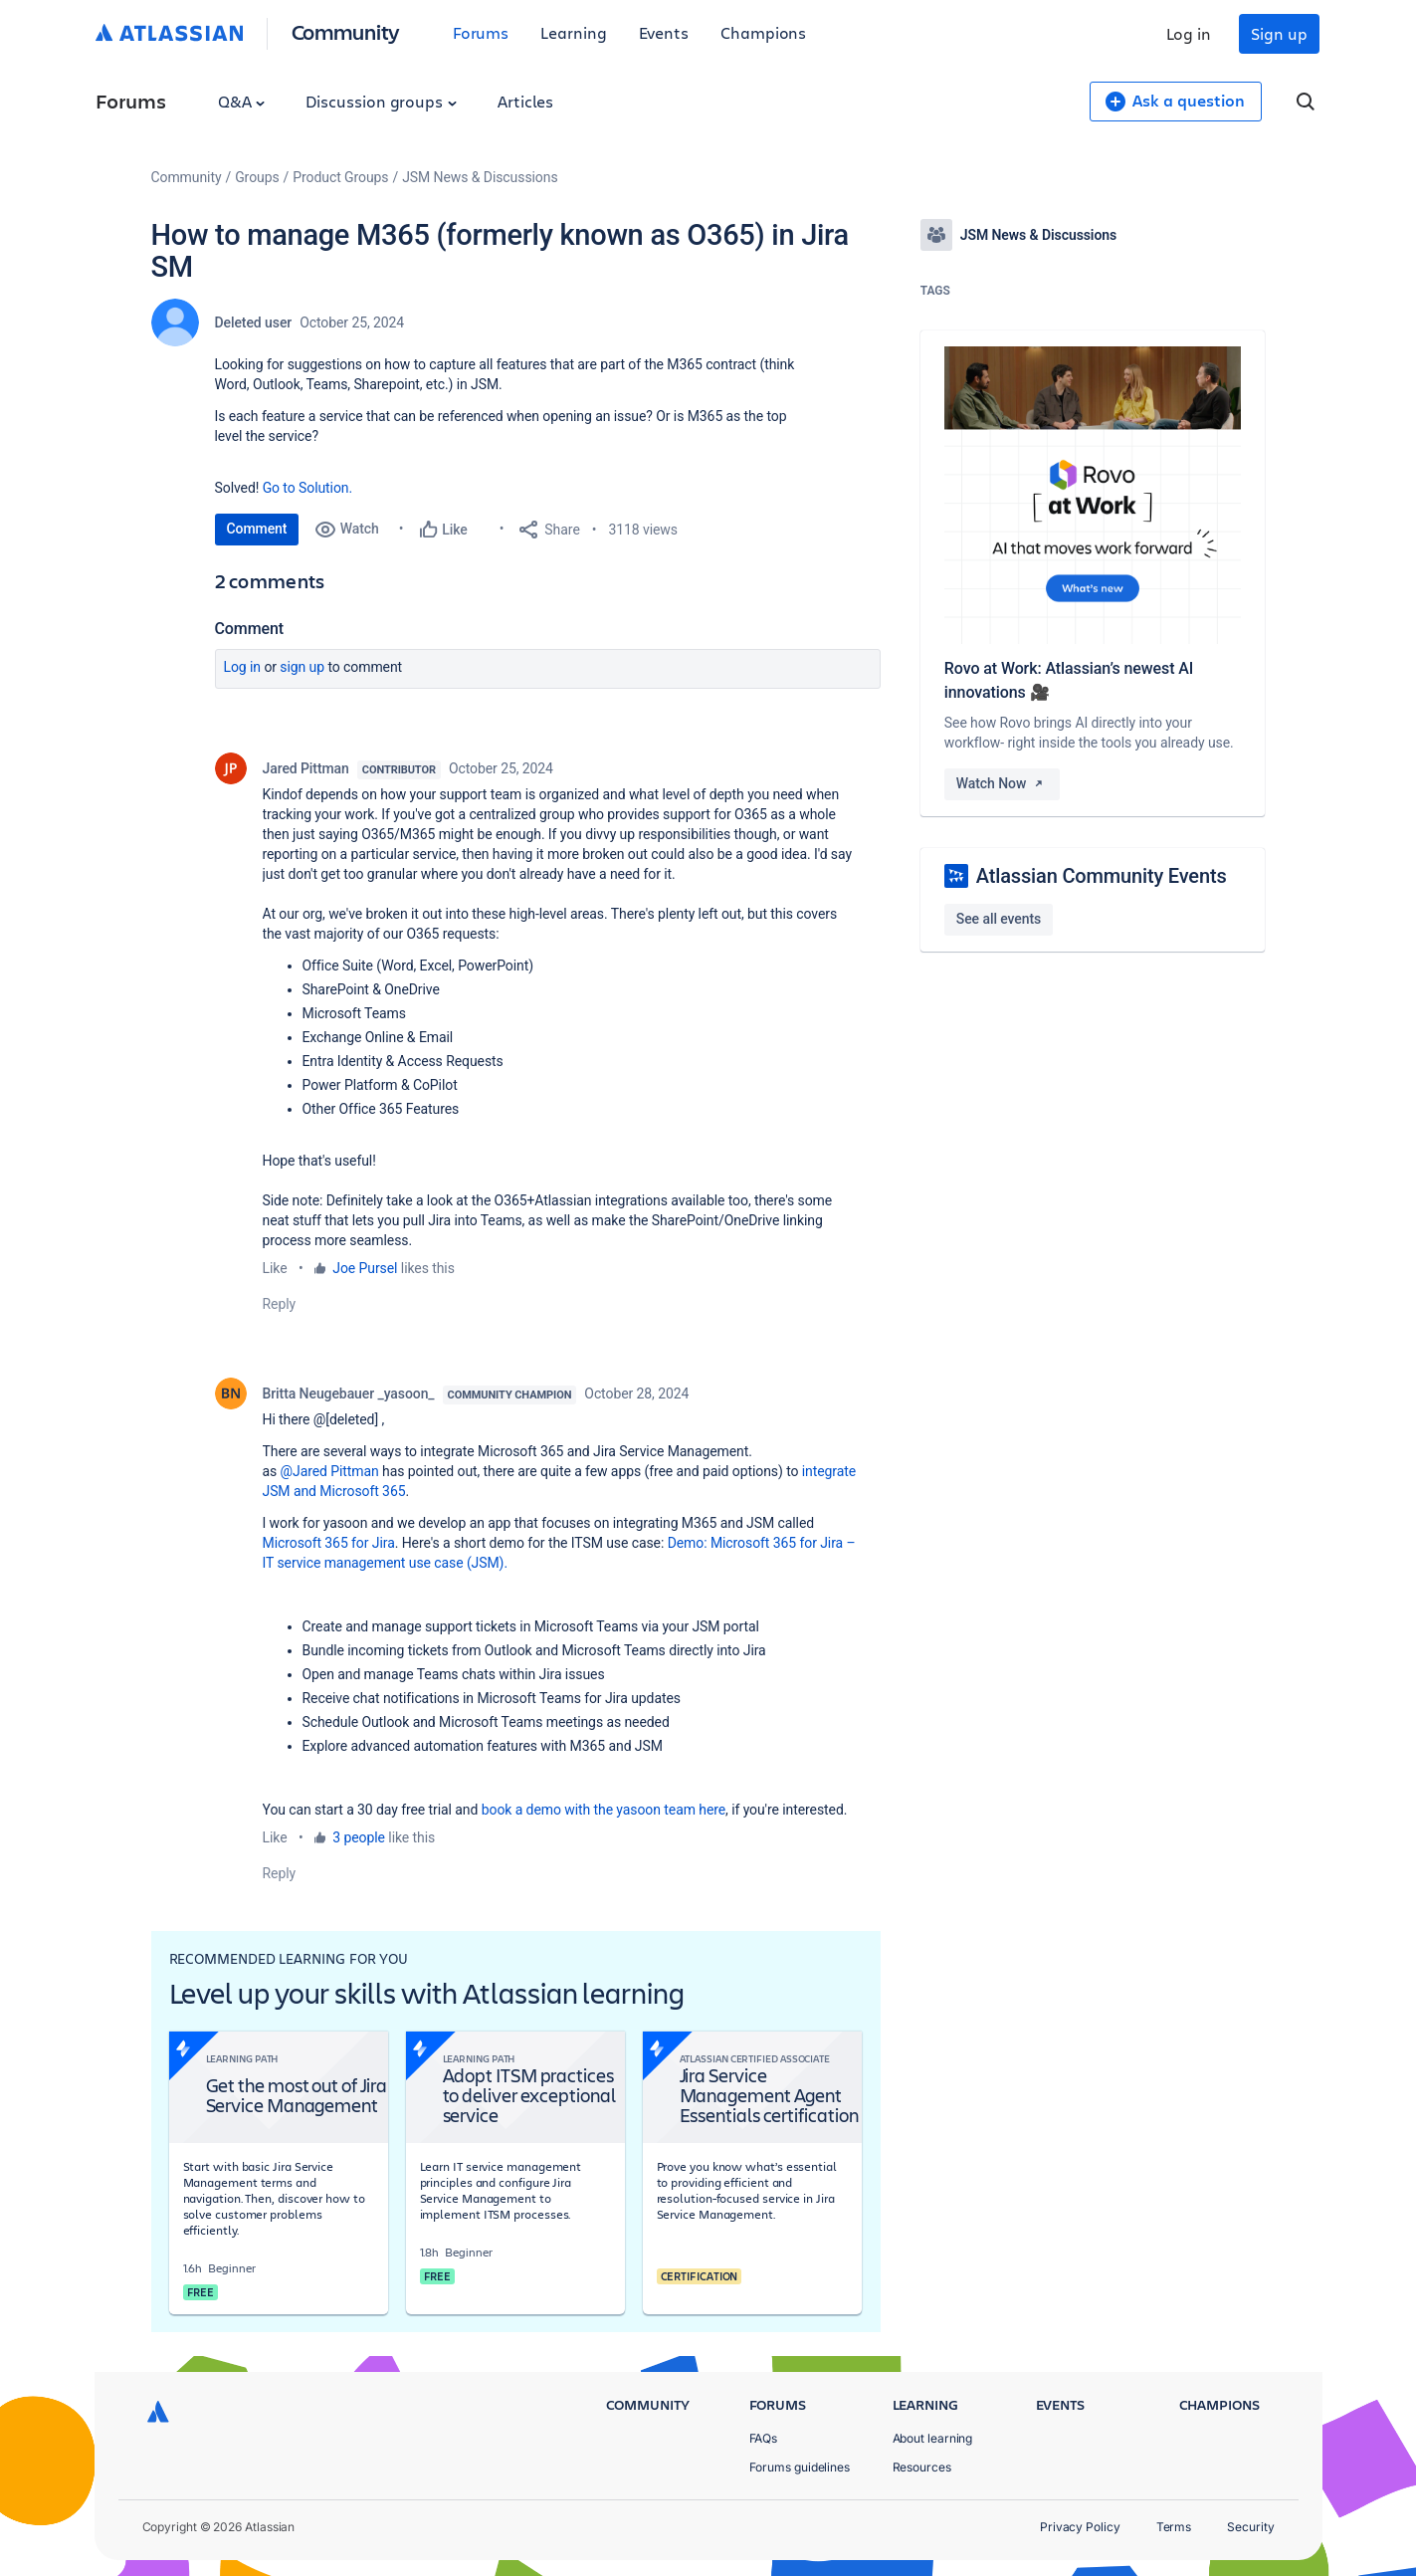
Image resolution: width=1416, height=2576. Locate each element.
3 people (358, 1837)
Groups (257, 177)
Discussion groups (381, 101)
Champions (763, 32)
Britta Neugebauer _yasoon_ (349, 1393)
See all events (998, 919)
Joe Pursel (364, 1268)
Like (275, 1268)
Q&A (242, 101)
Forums (481, 32)
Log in (1189, 33)
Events (664, 32)
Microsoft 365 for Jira (329, 1543)
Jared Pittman (306, 768)
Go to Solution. (307, 488)
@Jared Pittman (330, 1471)
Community (346, 31)
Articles (525, 101)
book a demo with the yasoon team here (603, 1810)
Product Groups (340, 177)
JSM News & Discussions (479, 177)
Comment (257, 529)
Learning (573, 32)
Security (1250, 2526)
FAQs (763, 2438)
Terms (1174, 2526)
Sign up (1279, 33)
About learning (933, 2438)
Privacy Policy (1080, 2526)
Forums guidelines (800, 2467)
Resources (922, 2467)
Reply (280, 1304)
